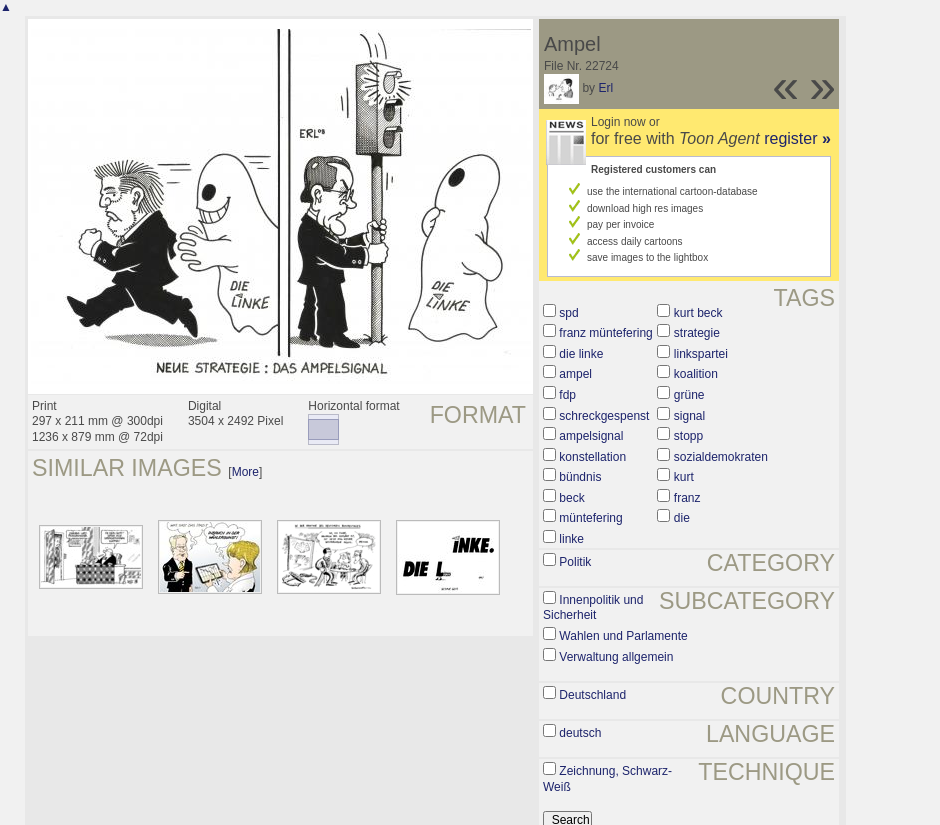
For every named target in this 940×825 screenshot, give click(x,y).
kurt (684, 477)
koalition (696, 374)
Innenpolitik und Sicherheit (593, 608)
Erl (605, 88)
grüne (689, 395)
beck (571, 498)
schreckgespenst (604, 416)
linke (571, 539)
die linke (581, 354)
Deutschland (592, 695)
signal (689, 416)
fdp (567, 395)
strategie (697, 333)
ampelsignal (591, 436)
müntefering (590, 518)
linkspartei (701, 354)
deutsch (580, 733)
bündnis (580, 477)
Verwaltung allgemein (616, 657)
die (682, 518)
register (797, 138)
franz (687, 498)
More (245, 472)
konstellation (592, 457)
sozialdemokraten (721, 457)
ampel (575, 374)
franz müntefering (605, 333)
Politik (575, 562)
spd (568, 313)
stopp (688, 436)
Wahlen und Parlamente (623, 636)
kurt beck (698, 313)
